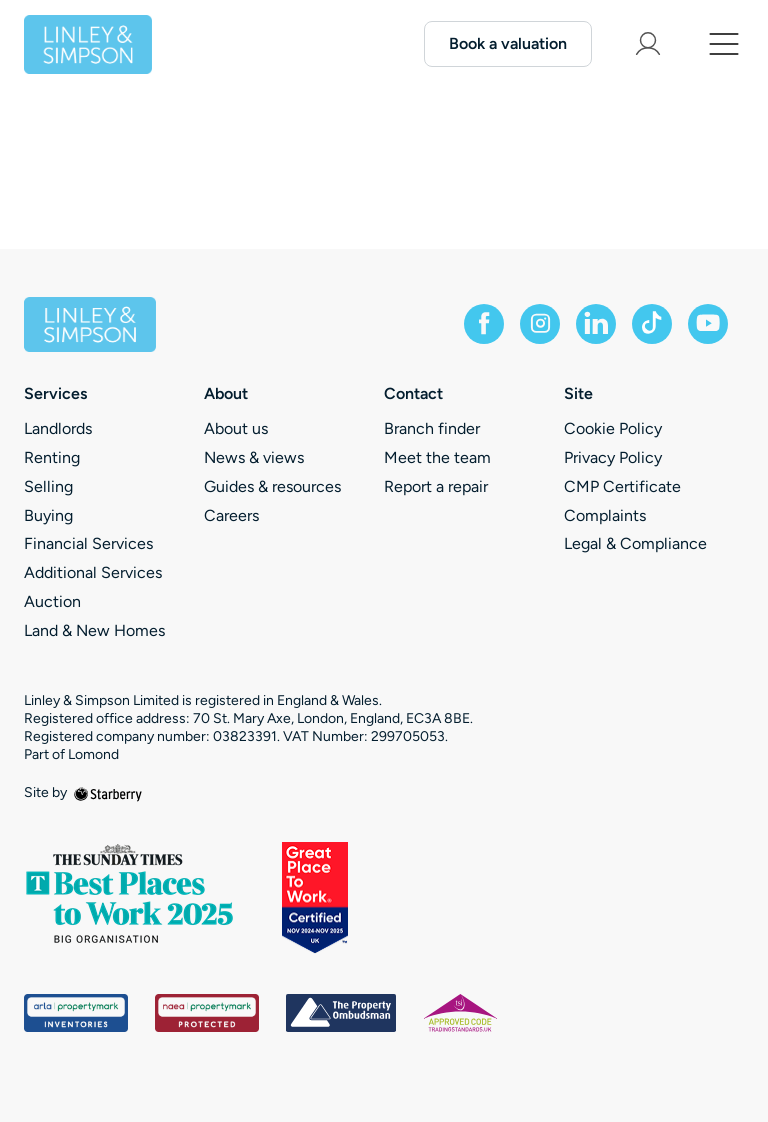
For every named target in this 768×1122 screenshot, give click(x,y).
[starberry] (108, 792)
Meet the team (437, 457)
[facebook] (484, 324)
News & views (254, 457)
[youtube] (708, 324)
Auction (52, 601)
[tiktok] (652, 324)
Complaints (605, 515)
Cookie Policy (613, 428)
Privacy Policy (613, 457)
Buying (48, 515)
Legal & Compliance (635, 543)
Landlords (58, 428)
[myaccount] (648, 44)
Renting (52, 457)
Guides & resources (272, 486)
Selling (48, 486)
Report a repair (436, 486)
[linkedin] (596, 324)
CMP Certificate (622, 486)
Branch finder (432, 428)
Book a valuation (508, 43)
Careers (231, 515)
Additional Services (93, 572)
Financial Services (88, 543)
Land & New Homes (94, 630)
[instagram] (540, 324)
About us (236, 428)
